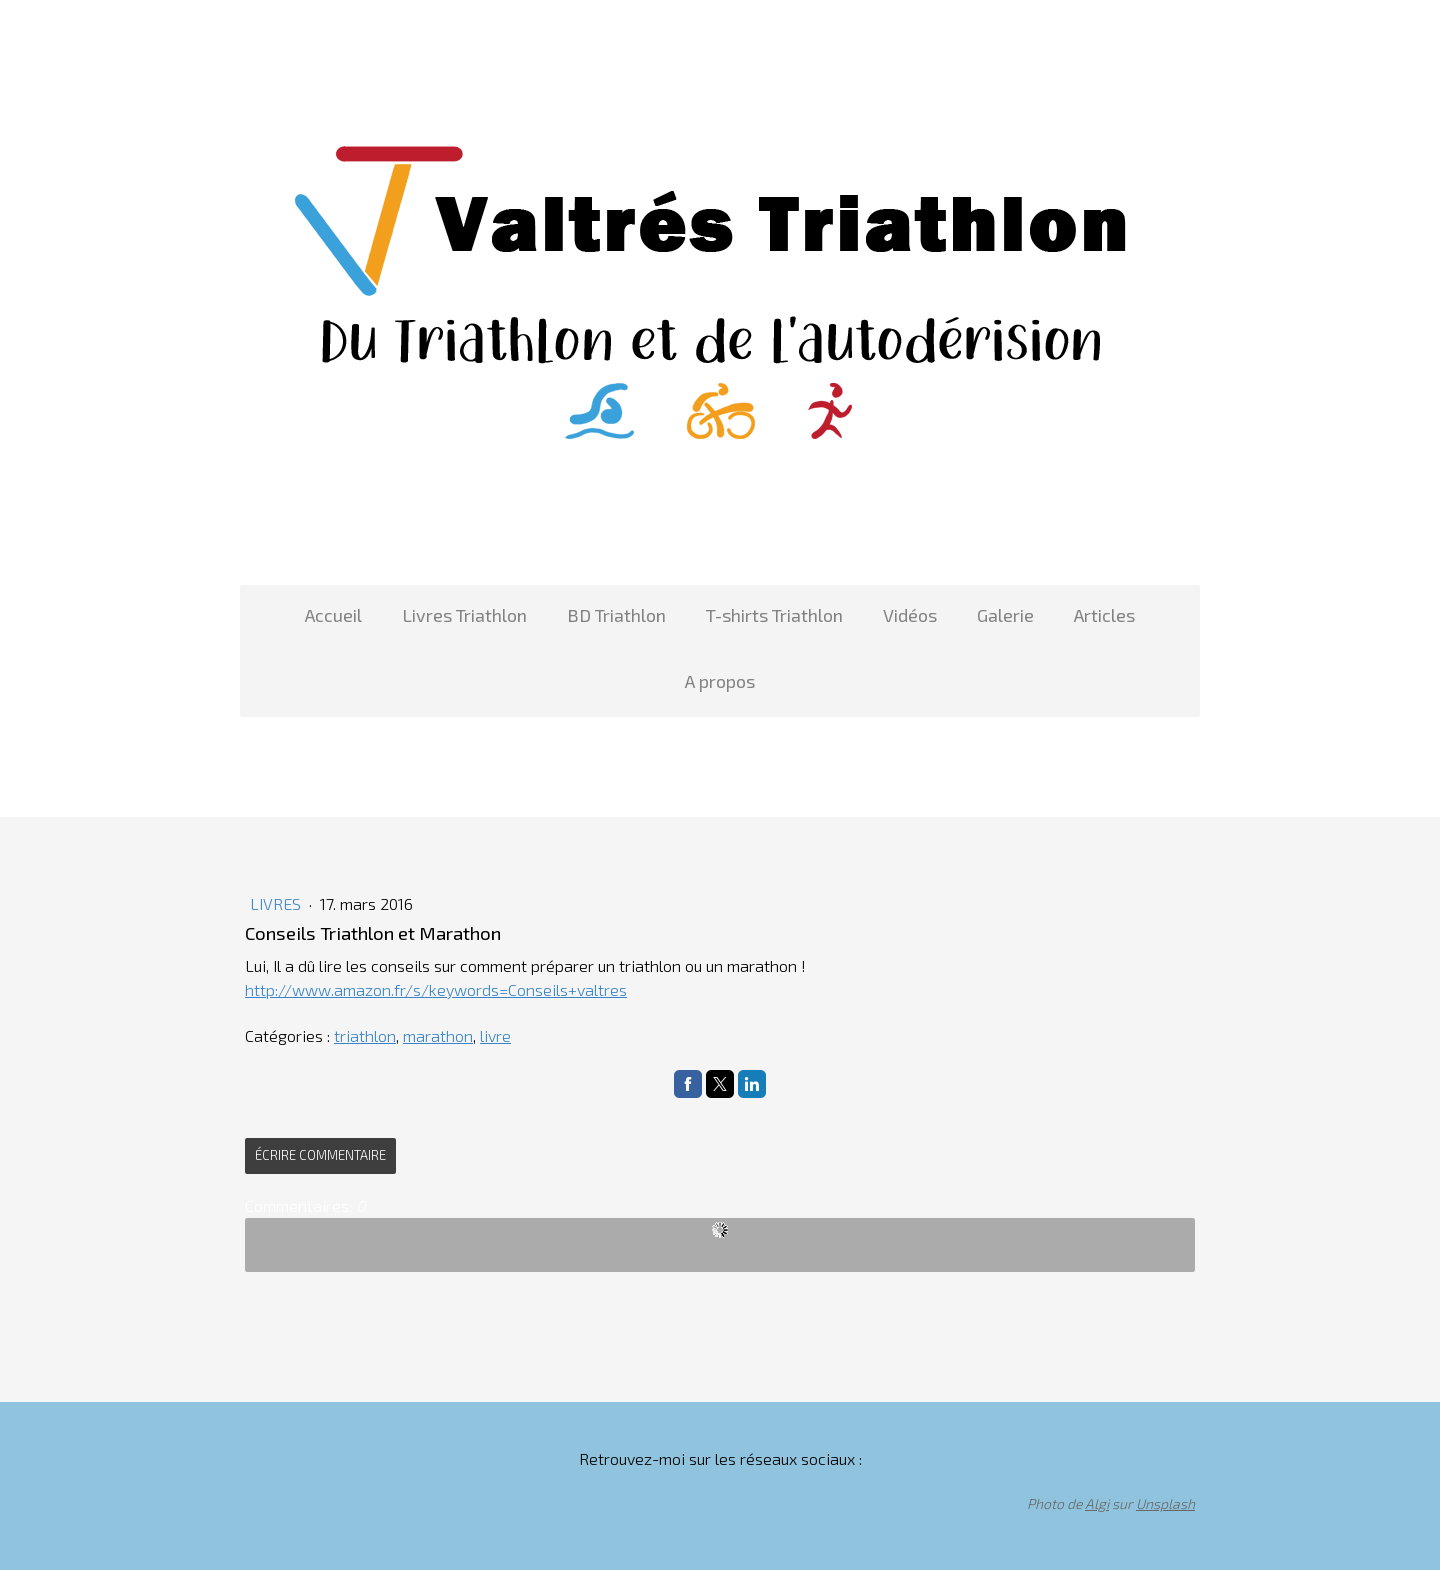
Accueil (333, 615)
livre (495, 1035)
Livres (277, 903)
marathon (438, 1035)
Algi (1097, 1503)
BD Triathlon (616, 615)
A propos (720, 681)
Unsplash (1165, 1503)
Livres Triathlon (464, 615)
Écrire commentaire (320, 1155)
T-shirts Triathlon (774, 615)
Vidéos (910, 615)
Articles (1104, 615)
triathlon (365, 1035)
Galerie (1005, 615)
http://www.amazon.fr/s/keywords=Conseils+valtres (436, 989)
